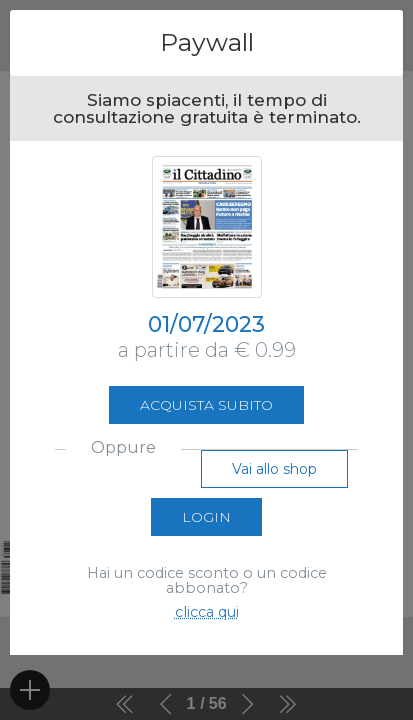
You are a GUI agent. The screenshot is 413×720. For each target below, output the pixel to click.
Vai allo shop (274, 469)
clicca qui (207, 612)
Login (206, 517)
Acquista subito (206, 405)
